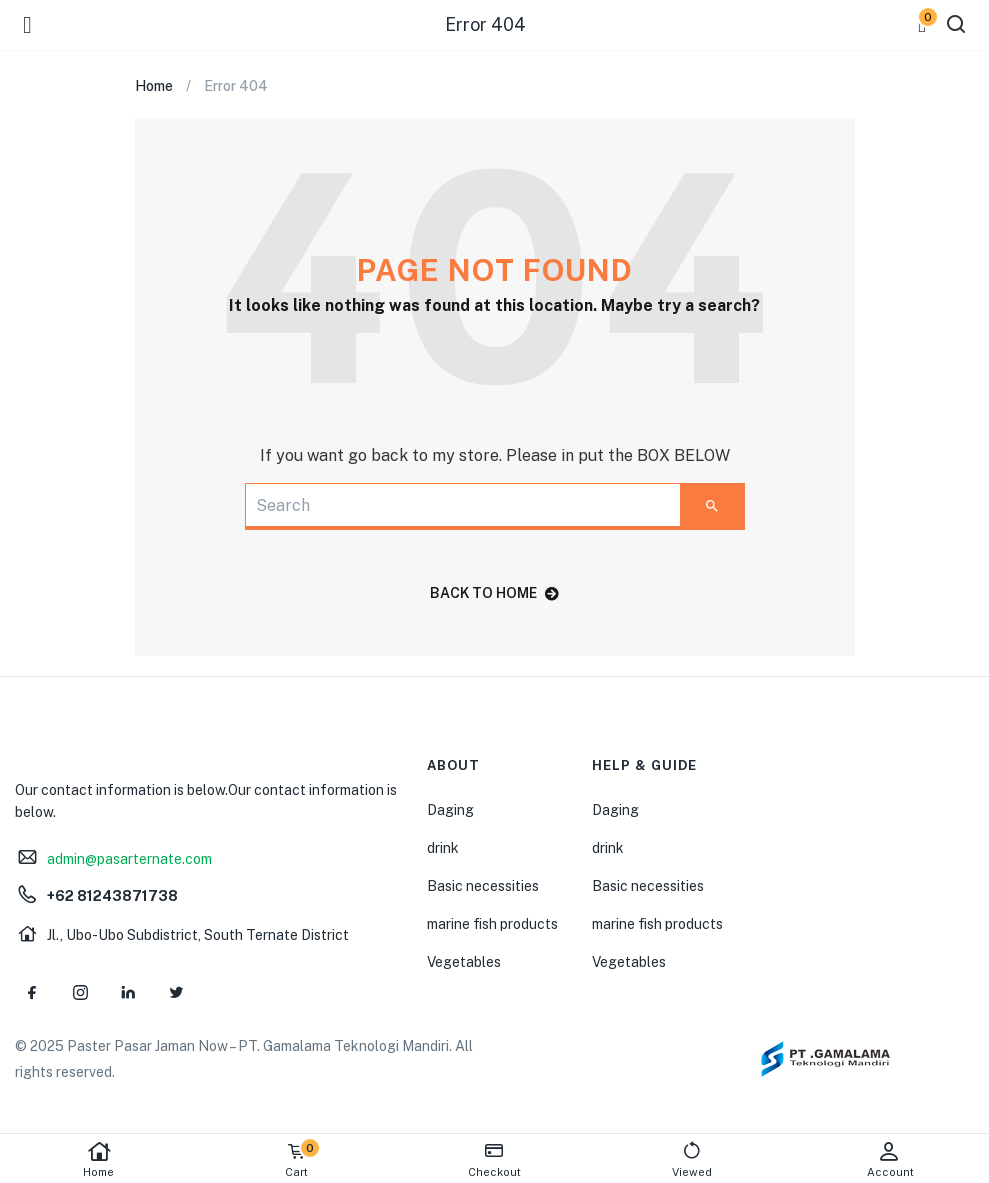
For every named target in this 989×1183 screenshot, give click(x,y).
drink (443, 848)
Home (99, 1159)
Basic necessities (483, 886)
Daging (450, 810)
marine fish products (492, 924)
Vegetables (464, 962)
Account (890, 1159)
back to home (494, 593)
